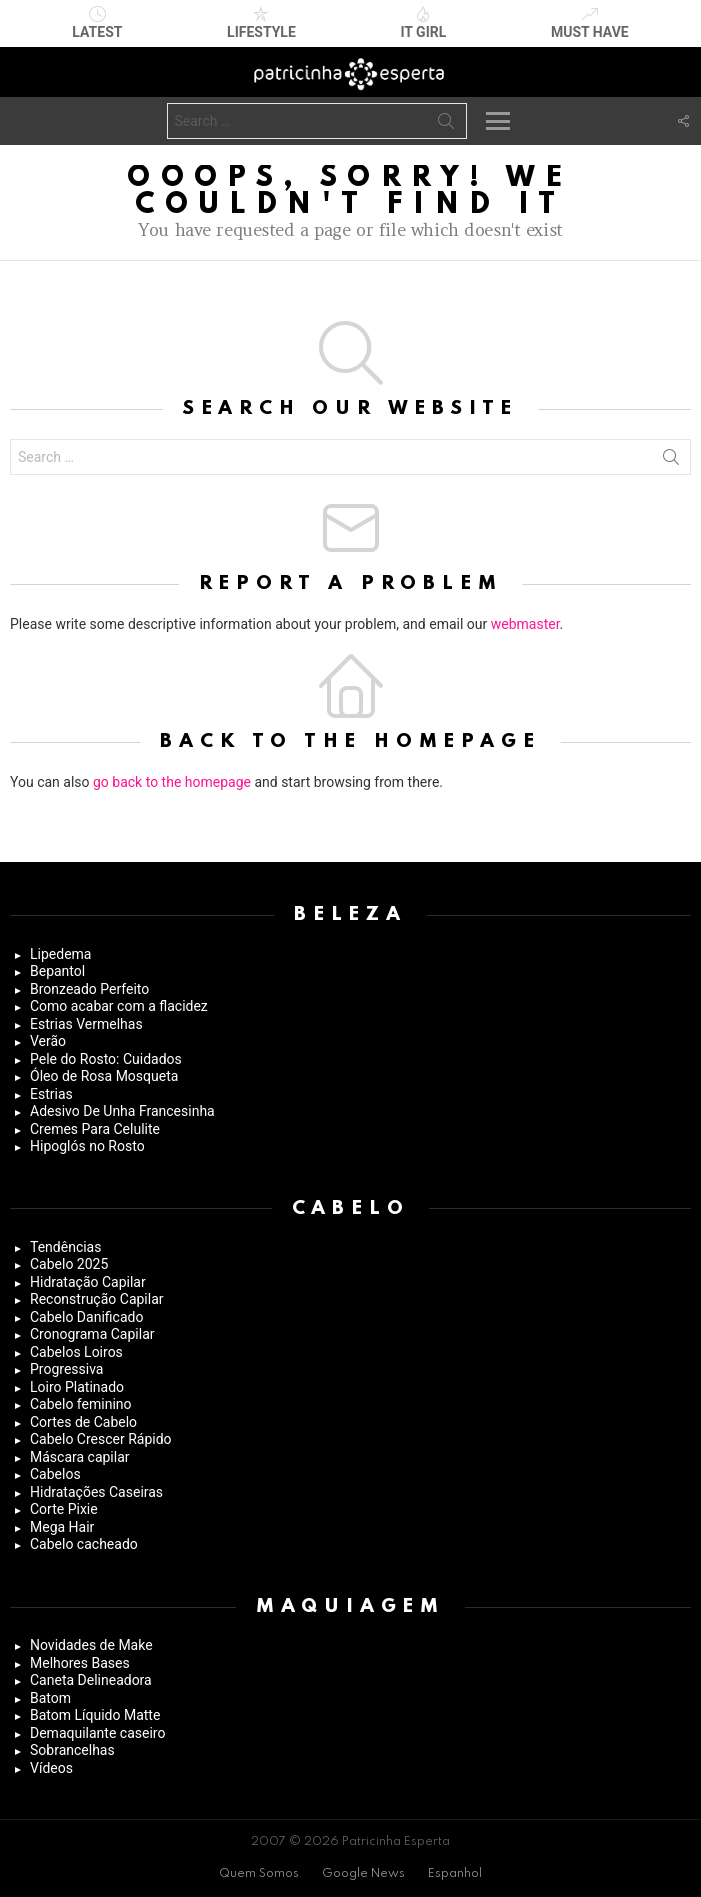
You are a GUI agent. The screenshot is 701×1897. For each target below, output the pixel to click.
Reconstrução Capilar (97, 1299)
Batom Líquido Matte (95, 1715)
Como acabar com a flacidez (119, 1006)
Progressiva (66, 1369)
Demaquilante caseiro (97, 1733)
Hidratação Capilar (88, 1282)
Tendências (65, 1247)
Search (446, 125)
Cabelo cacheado (84, 1544)
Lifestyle (261, 23)
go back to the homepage (172, 782)
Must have (590, 23)
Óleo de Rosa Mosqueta (104, 1076)
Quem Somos (259, 1874)
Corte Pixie (64, 1509)
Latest (97, 23)
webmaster (525, 624)
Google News (363, 1874)
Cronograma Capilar (92, 1334)
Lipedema (60, 954)
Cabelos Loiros (76, 1352)
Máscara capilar (80, 1457)
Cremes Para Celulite (95, 1129)
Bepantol (57, 971)
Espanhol (455, 1874)
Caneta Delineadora (91, 1680)
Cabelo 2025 (69, 1264)
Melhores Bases (80, 1663)
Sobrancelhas (72, 1750)
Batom (50, 1698)
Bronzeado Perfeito (89, 989)
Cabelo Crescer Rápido (101, 1439)
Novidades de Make (91, 1645)
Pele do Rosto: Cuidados (106, 1059)
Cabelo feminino (81, 1404)
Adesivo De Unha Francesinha (122, 1111)
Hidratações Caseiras (96, 1492)
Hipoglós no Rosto (87, 1146)
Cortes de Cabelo (83, 1422)
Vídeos (51, 1768)
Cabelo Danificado (86, 1317)
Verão (48, 1041)
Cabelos (55, 1474)
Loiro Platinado (77, 1387)
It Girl (423, 23)
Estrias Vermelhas (86, 1024)
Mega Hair (62, 1527)
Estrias (51, 1094)
